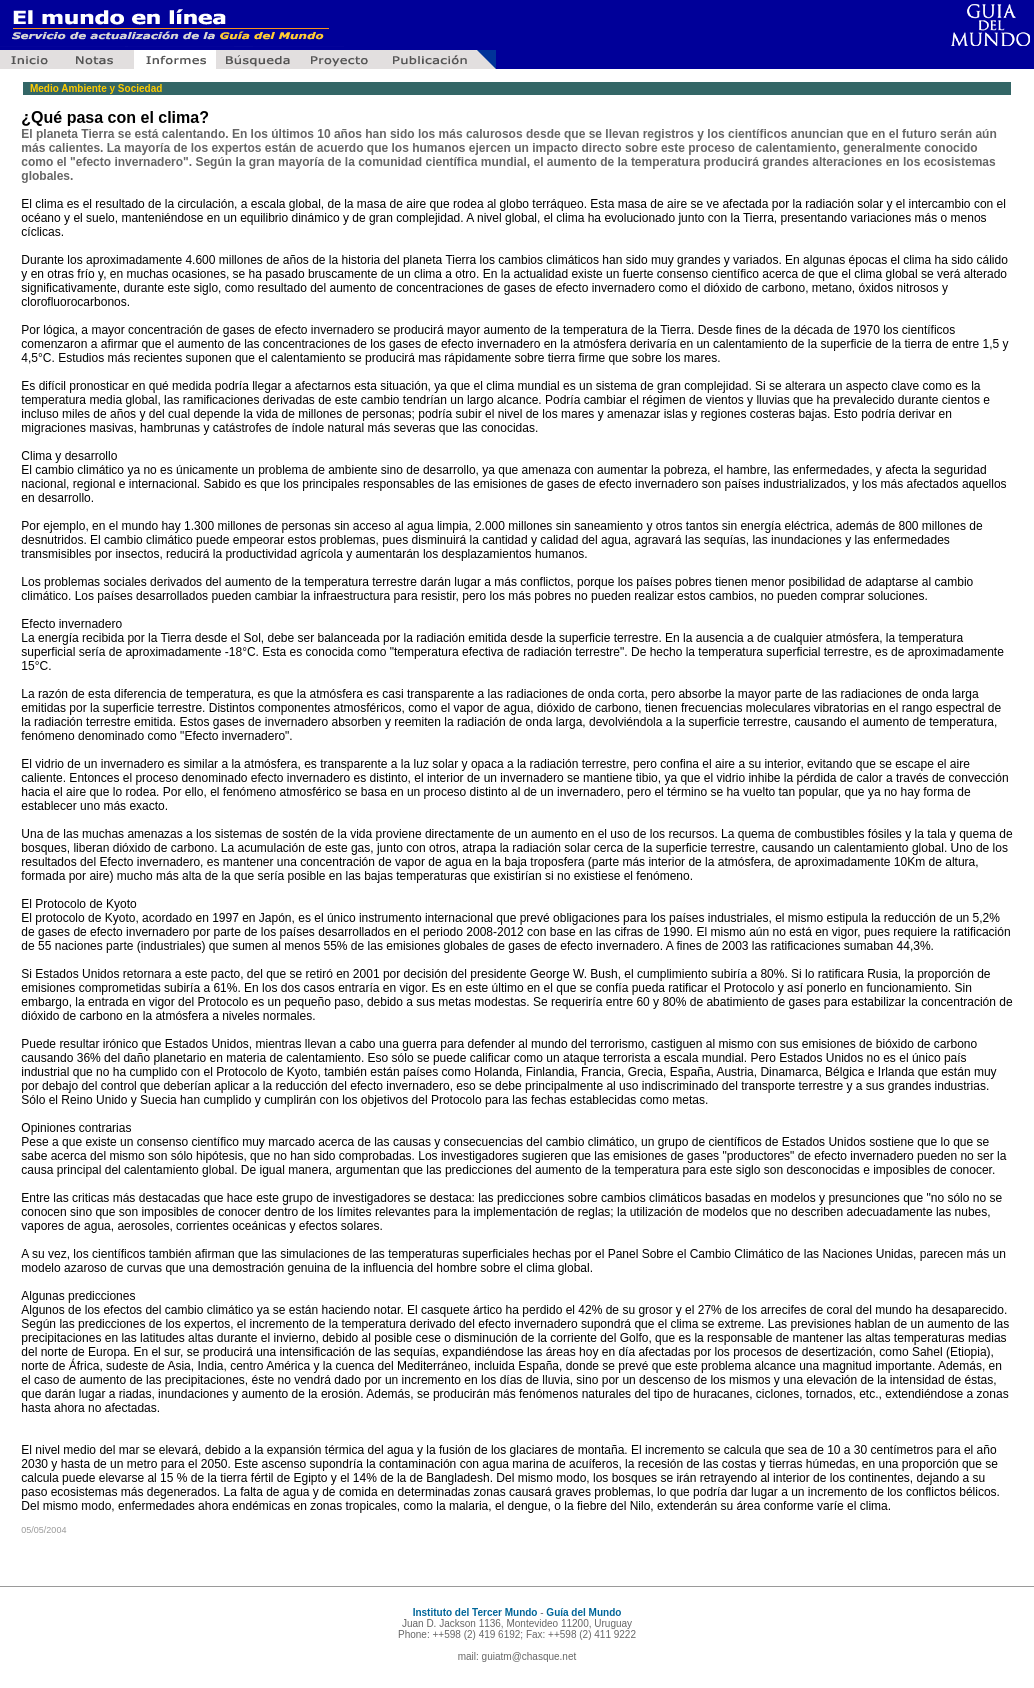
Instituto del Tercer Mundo (475, 1612)
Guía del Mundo (583, 1612)
